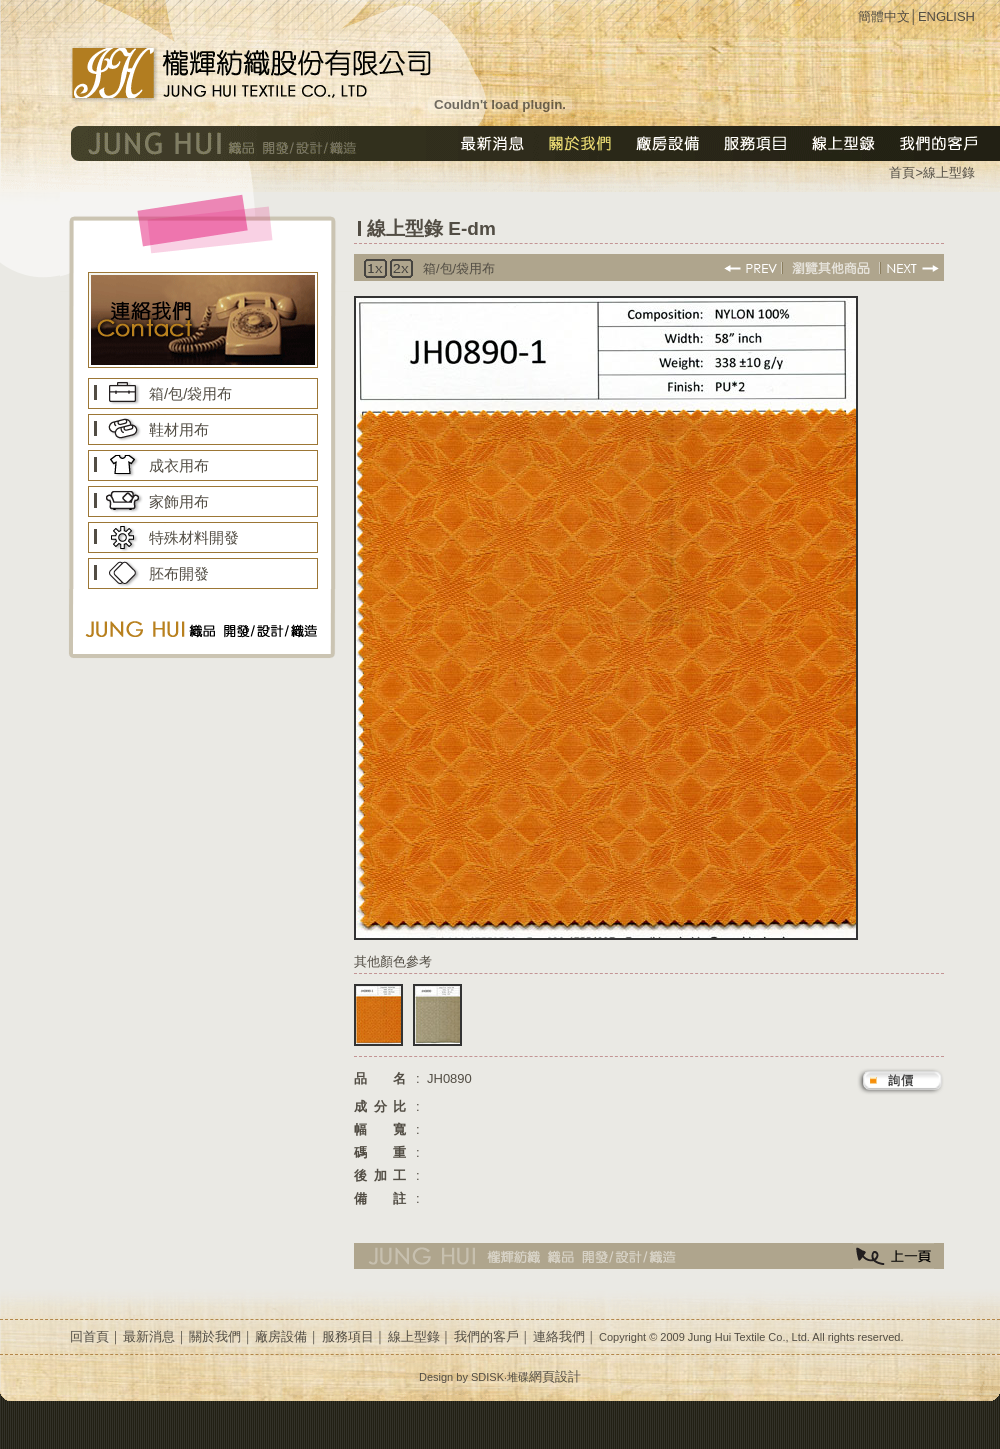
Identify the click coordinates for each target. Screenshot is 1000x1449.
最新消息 (149, 1336)
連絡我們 (559, 1336)
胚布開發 (179, 573)
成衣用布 (179, 465)
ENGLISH (946, 16)
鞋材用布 (179, 429)
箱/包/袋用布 (190, 393)
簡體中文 (884, 16)
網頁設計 (555, 1376)
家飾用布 (179, 501)
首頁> (906, 172)
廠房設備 (281, 1336)
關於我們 (215, 1336)
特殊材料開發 (194, 537)
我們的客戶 (486, 1336)
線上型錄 (949, 172)
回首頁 (89, 1336)
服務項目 (348, 1336)
